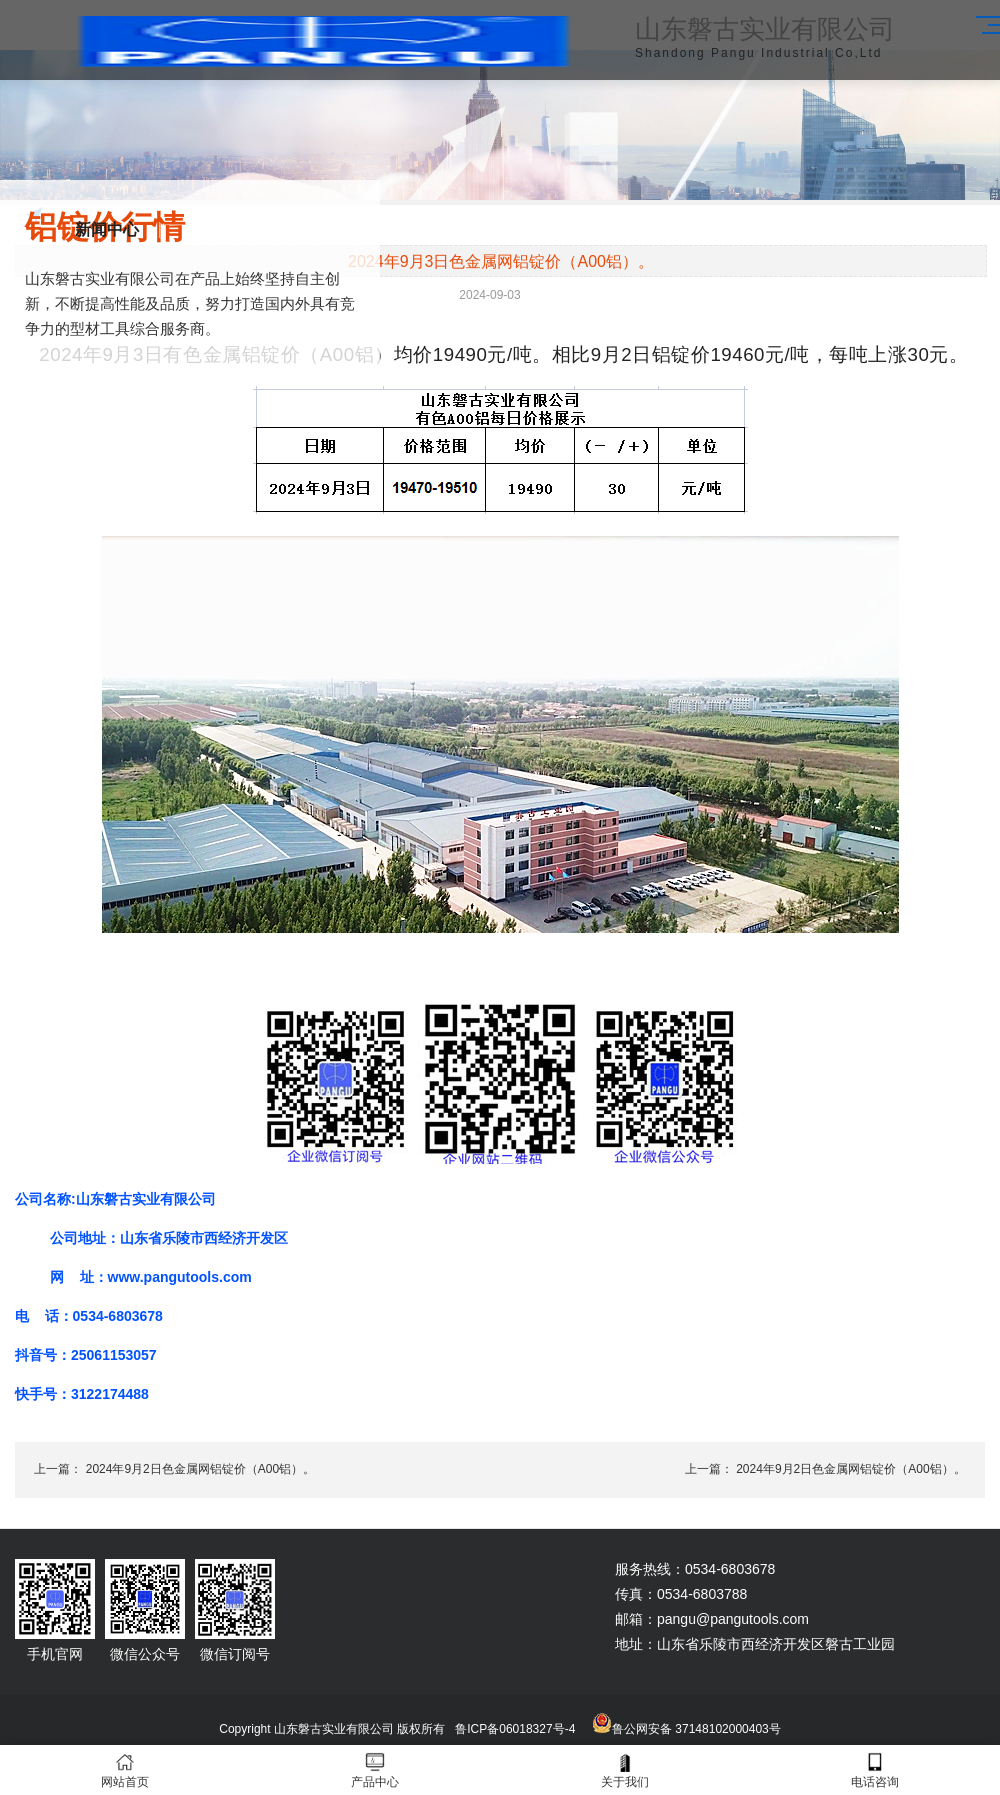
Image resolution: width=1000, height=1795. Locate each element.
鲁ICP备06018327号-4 (515, 1729)
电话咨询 (875, 1770)
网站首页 (125, 1770)
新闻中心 (107, 230)
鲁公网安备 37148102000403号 (696, 1729)
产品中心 (375, 1770)
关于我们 (625, 1770)
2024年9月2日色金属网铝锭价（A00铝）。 (200, 1469)
